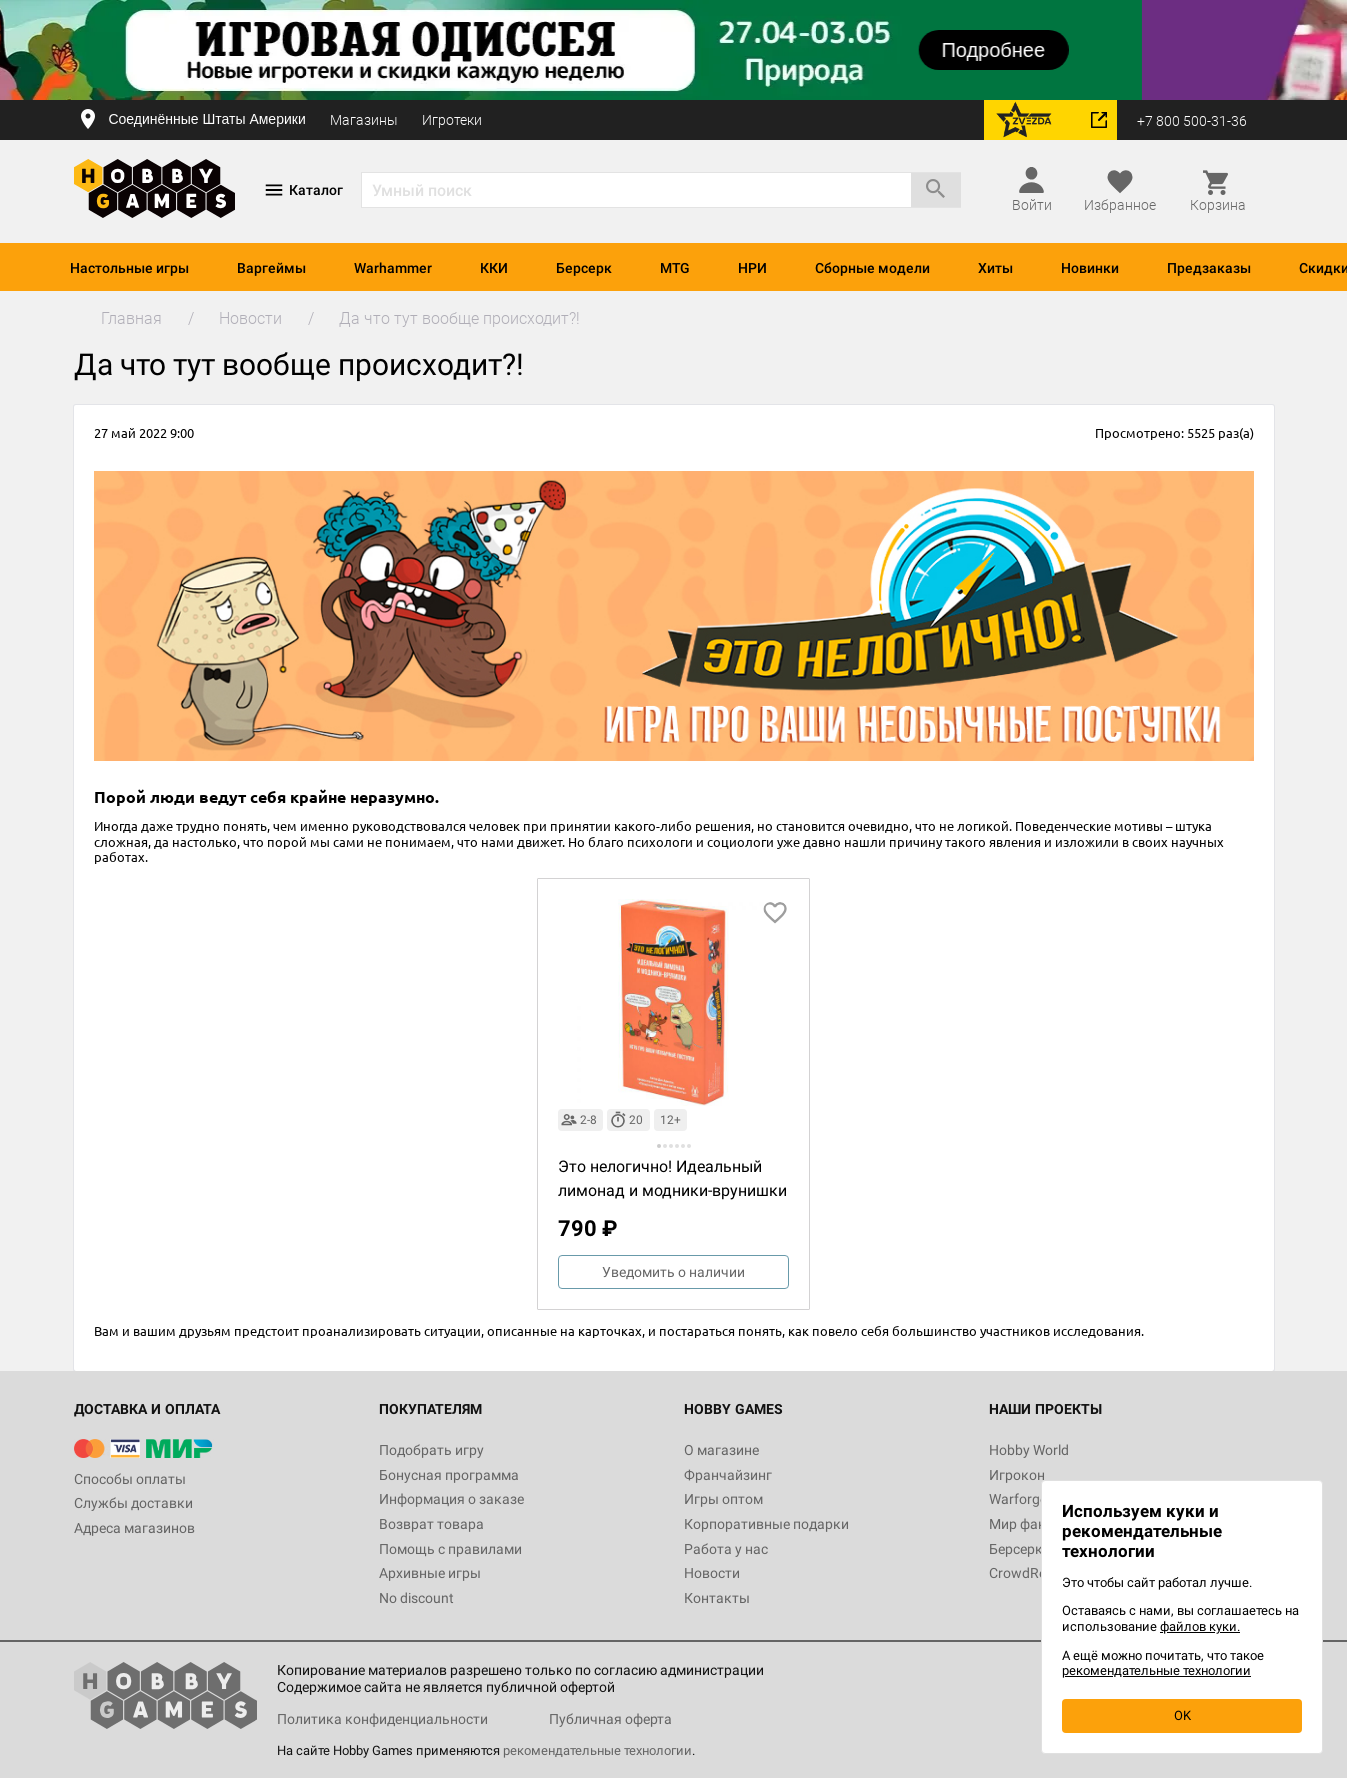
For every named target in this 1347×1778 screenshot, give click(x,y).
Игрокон (1017, 1475)
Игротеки (452, 120)
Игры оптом (723, 1499)
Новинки (1090, 268)
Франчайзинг (728, 1475)
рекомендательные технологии (597, 1750)
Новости (712, 1573)
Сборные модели (872, 268)
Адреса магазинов (134, 1528)
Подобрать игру (431, 1450)
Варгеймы (271, 268)
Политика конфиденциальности (382, 1719)
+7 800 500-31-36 (1192, 121)
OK (1182, 1715)
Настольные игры (129, 268)
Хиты (995, 268)
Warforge (1018, 1499)
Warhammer (393, 268)
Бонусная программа (449, 1475)
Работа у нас (726, 1549)
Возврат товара (431, 1524)
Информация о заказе (451, 1499)
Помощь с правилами (450, 1549)
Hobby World (1029, 1450)
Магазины (364, 120)
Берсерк (584, 268)
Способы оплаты (130, 1479)
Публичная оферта (610, 1719)
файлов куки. (1200, 1626)
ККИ (494, 268)
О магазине (721, 1450)
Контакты (717, 1598)
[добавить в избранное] (775, 913)
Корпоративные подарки (766, 1524)
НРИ (752, 268)
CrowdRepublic (1036, 1573)
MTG (675, 268)
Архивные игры (430, 1573)
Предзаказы (1209, 268)
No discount (416, 1598)
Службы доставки (133, 1503)
